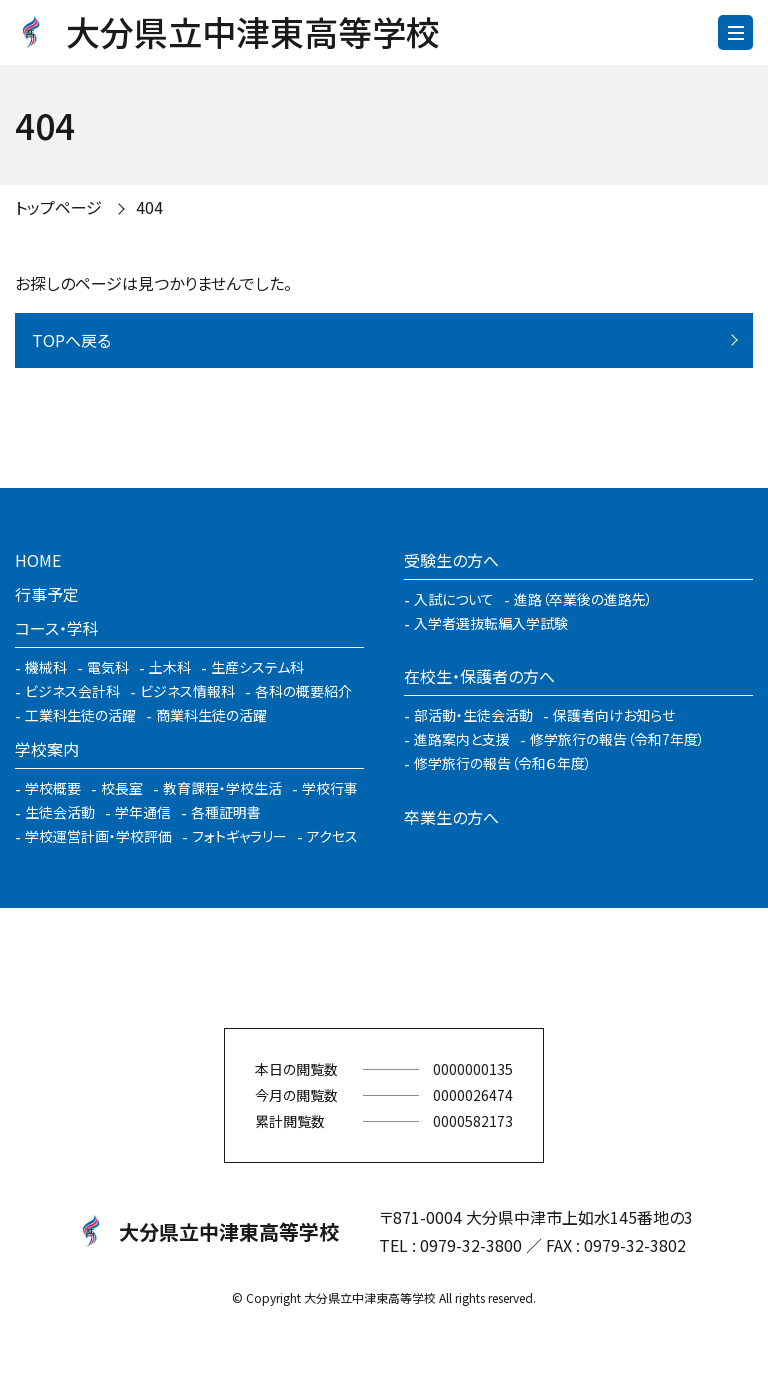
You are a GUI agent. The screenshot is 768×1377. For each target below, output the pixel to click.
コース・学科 (57, 628)
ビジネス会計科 (72, 691)
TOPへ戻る (71, 340)
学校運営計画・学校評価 (98, 836)
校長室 (122, 788)
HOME (38, 560)
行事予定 (47, 594)
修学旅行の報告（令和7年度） (617, 739)
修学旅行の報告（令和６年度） (503, 763)
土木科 (170, 667)
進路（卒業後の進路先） (583, 599)
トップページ (58, 207)
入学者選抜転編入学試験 (491, 623)
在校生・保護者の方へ (479, 676)
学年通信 (143, 812)
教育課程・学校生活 (222, 788)
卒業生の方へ (451, 817)
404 (149, 207)
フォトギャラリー (239, 836)
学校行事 (330, 788)
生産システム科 (257, 667)
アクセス (332, 836)
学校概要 (53, 788)
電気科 (108, 667)
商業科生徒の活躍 (211, 715)
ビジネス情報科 (187, 691)
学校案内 (47, 749)
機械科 (46, 667)
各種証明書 (226, 812)
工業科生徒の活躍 (80, 715)
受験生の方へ (451, 560)
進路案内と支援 (462, 739)
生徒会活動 (60, 812)
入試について (454, 599)
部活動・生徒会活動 (473, 715)
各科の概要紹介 (303, 691)
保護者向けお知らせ (614, 715)
